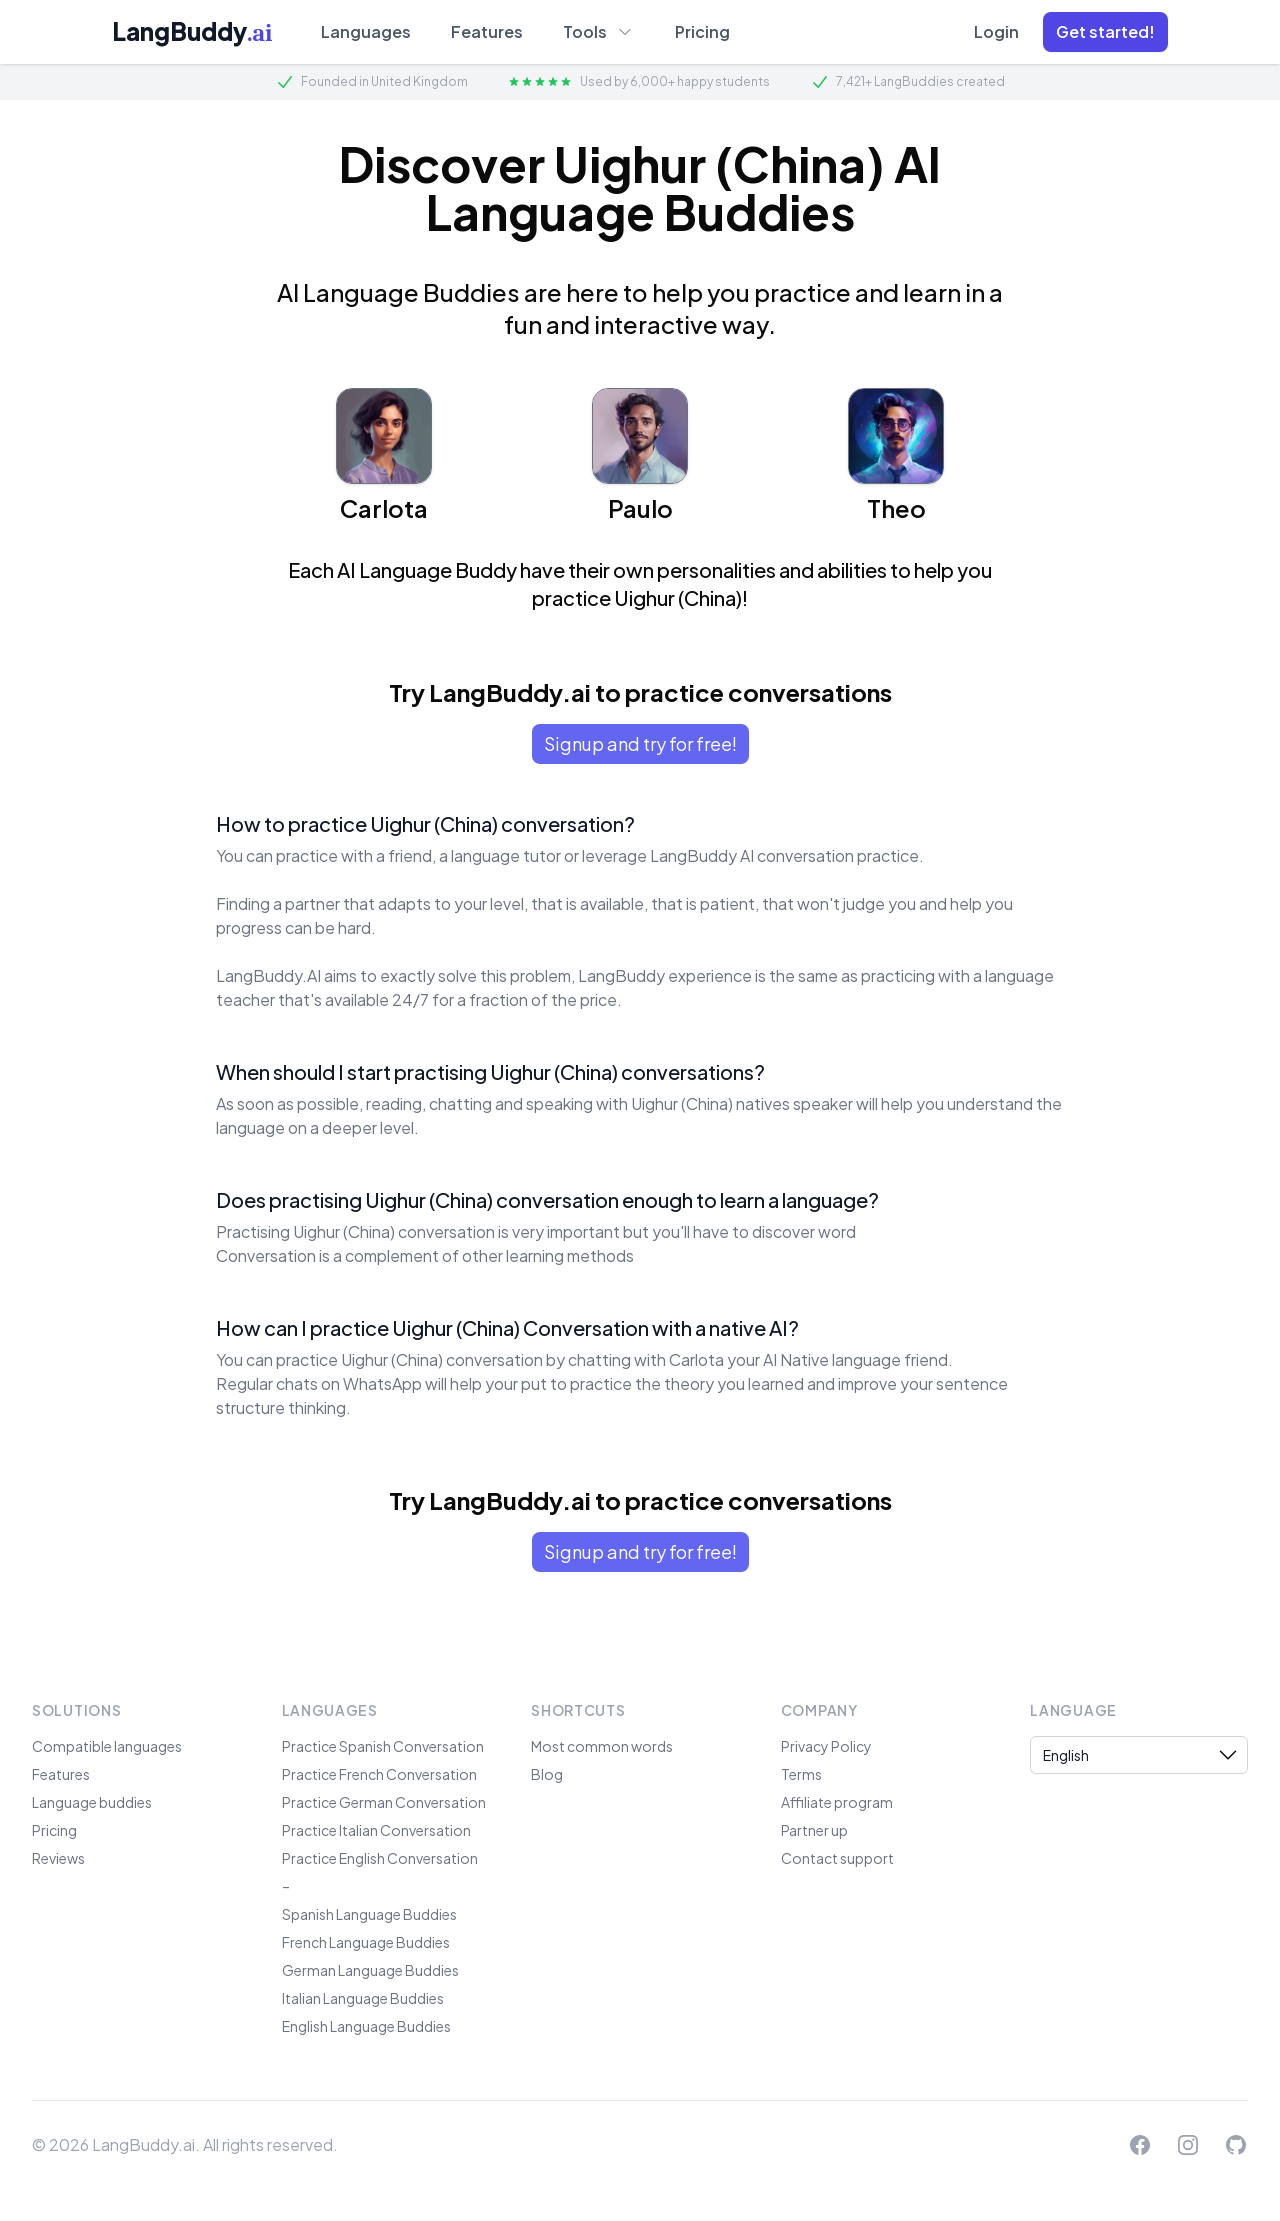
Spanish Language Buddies (369, 1914)
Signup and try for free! (640, 743)
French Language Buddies (366, 1942)
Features (487, 31)
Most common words (602, 1746)
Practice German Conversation (384, 1802)
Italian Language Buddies (363, 1998)
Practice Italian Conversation (376, 1830)
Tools (599, 31)
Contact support (837, 1858)
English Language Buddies (366, 2026)
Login (996, 31)
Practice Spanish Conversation (383, 1746)
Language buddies (92, 1802)
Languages (366, 31)
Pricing (702, 31)
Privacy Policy (826, 1746)
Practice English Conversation (380, 1858)
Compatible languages (107, 1746)
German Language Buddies (370, 1970)
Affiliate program (837, 1802)
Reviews (58, 1858)
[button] (1105, 32)
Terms (801, 1774)
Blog (547, 1774)
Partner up (814, 1830)
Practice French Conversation (379, 1774)
